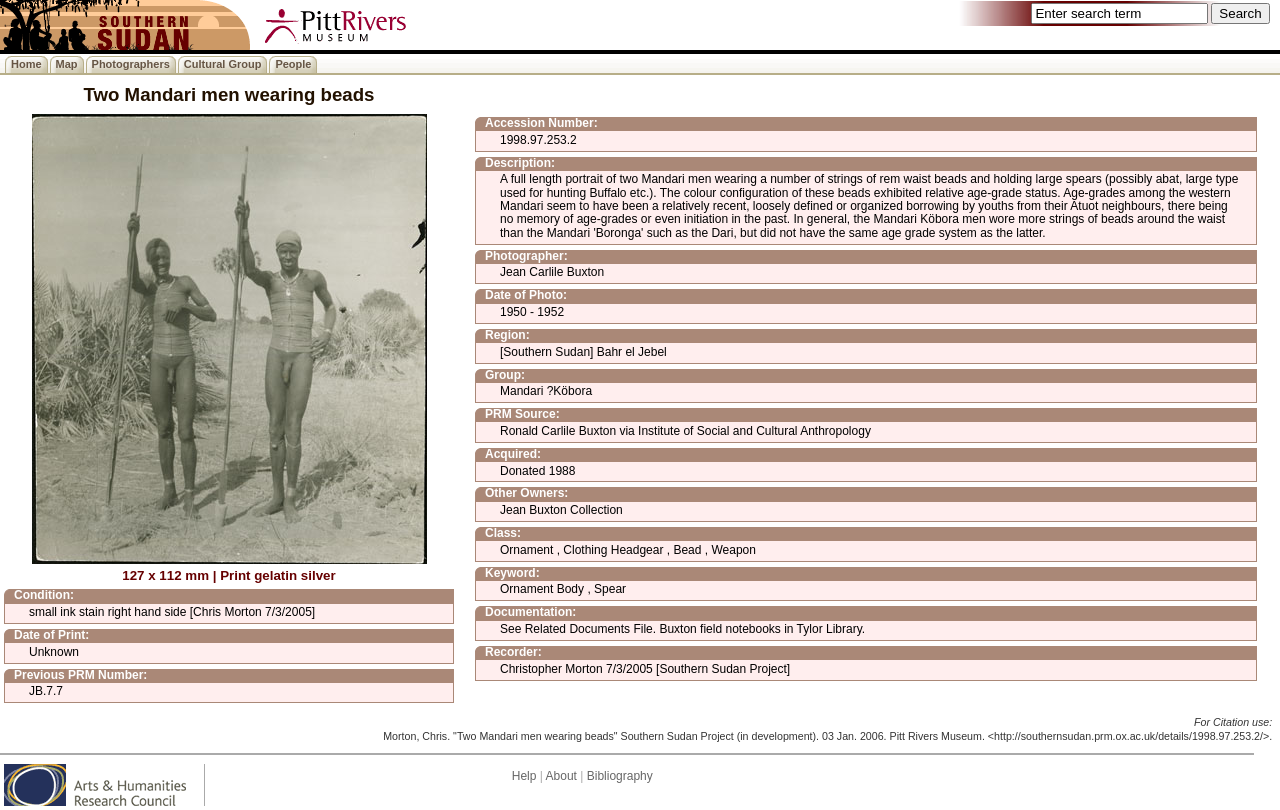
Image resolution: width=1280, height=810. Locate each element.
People (293, 64)
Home (26, 64)
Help (524, 776)
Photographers (131, 64)
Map (67, 64)
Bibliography (620, 776)
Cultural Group (223, 64)
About (561, 776)
